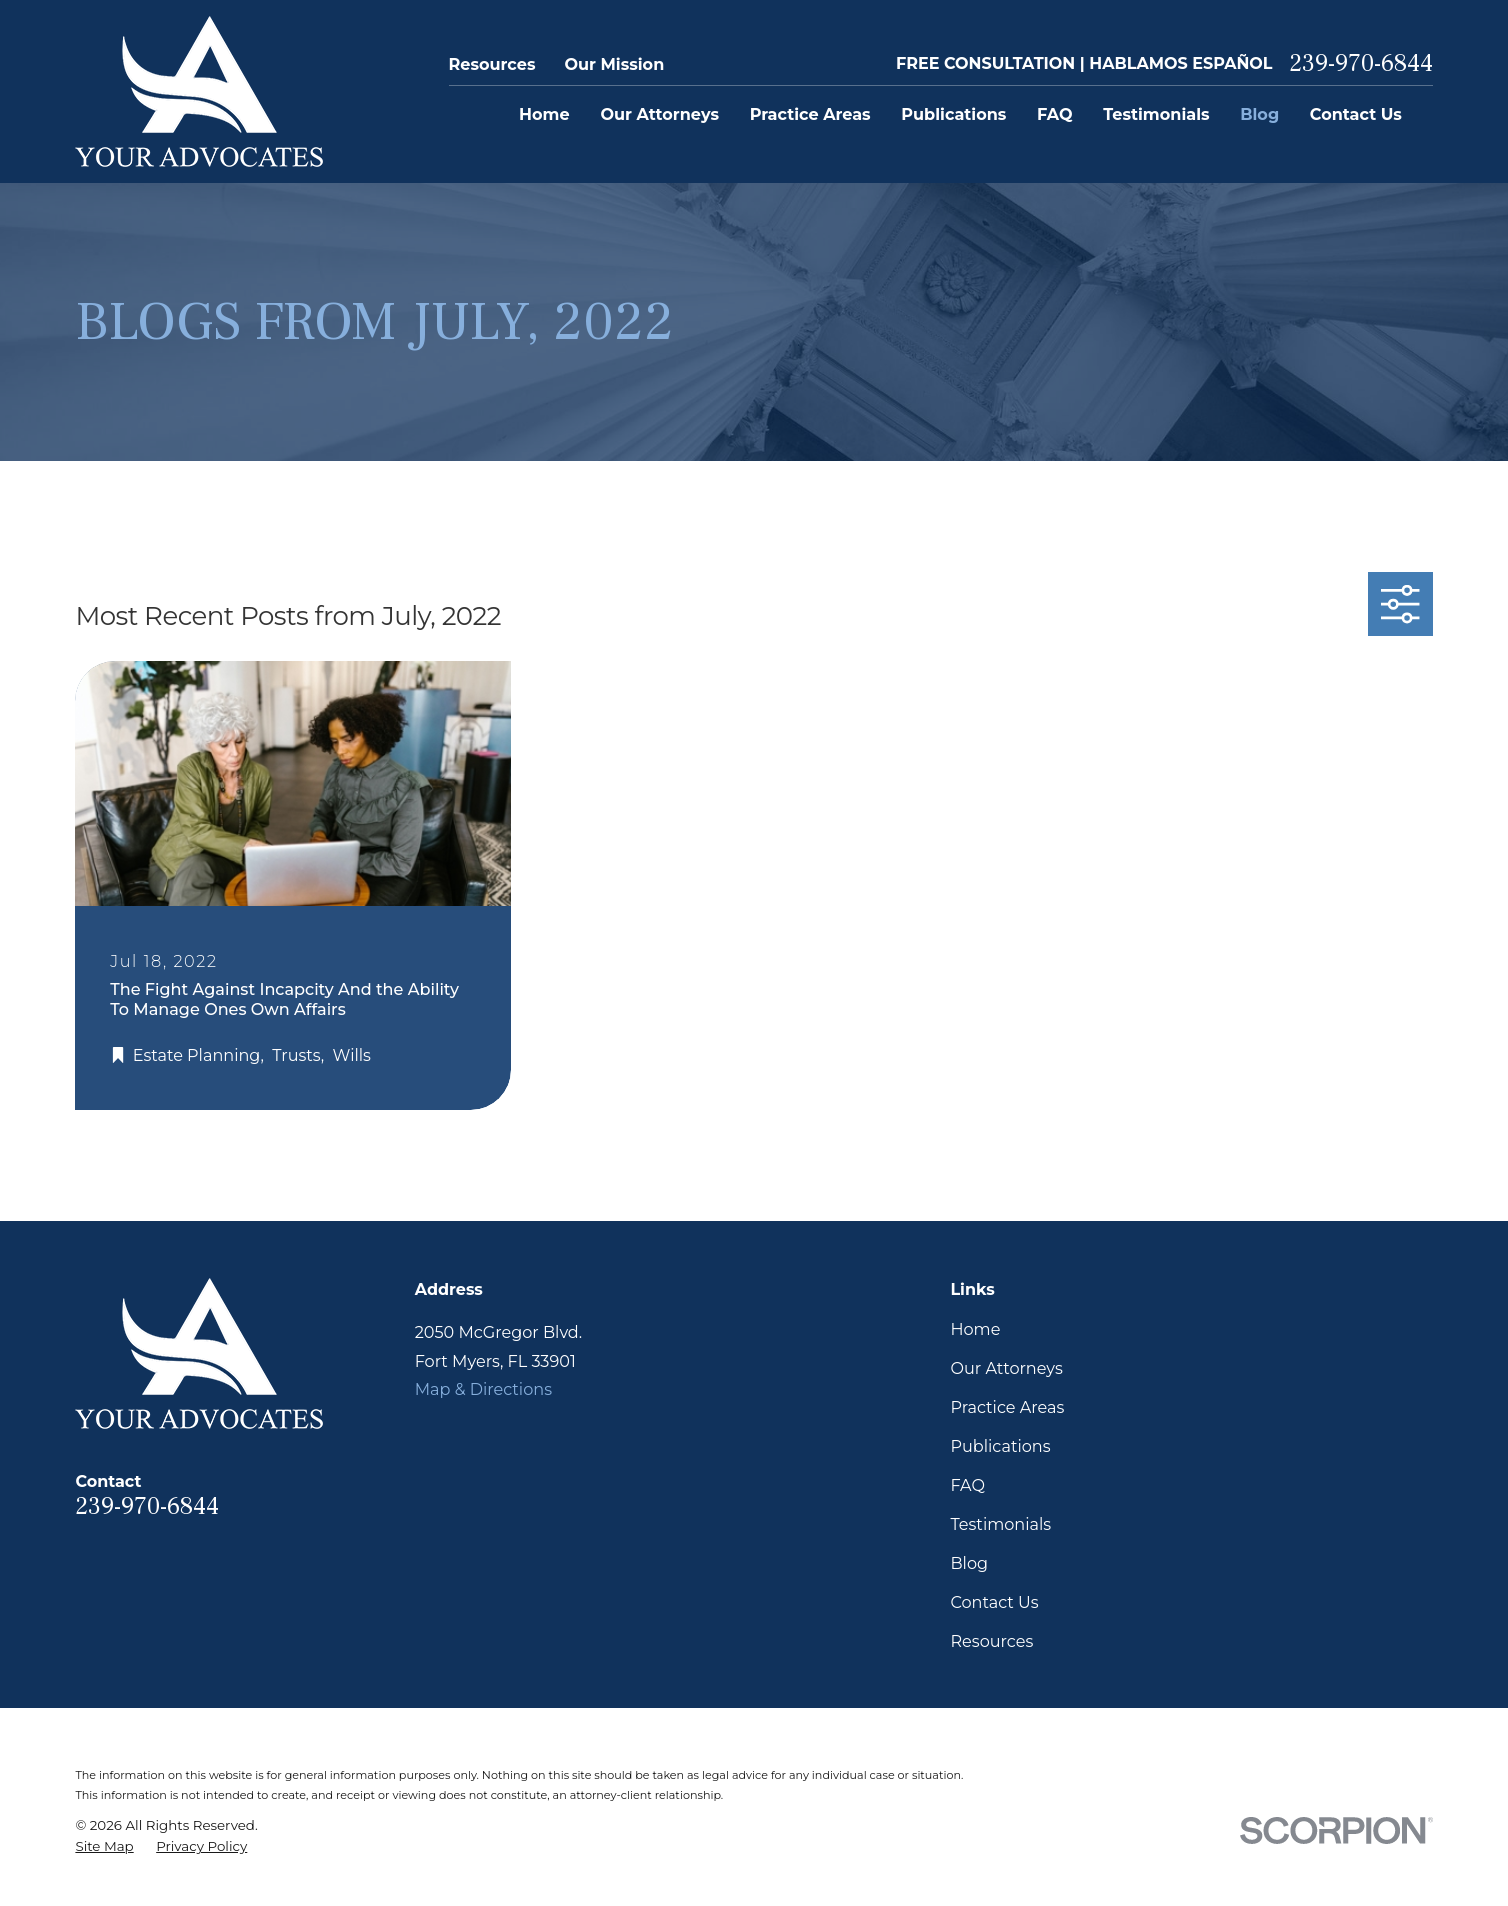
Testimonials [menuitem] (1156, 114)
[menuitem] (104, 1846)
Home (975, 1329)
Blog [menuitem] (1259, 114)
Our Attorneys (1006, 1368)
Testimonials (1000, 1524)
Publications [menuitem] (953, 114)
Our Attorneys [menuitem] (659, 114)
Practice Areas (1007, 1407)
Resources (492, 64)
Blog (969, 1563)
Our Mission (614, 64)
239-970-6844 (1361, 64)
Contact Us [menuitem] (1356, 114)
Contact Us (994, 1602)
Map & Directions (483, 1389)
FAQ (967, 1485)
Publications (1000, 1446)
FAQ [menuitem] (1055, 114)
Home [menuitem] (544, 114)
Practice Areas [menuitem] (810, 114)
